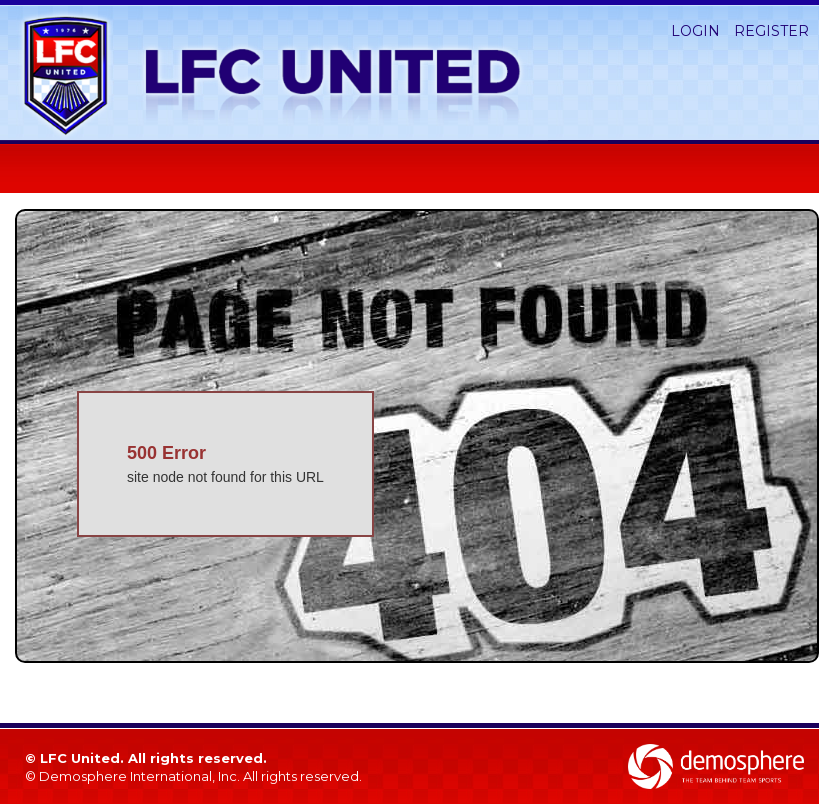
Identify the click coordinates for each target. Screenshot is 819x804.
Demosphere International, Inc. (139, 776)
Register (771, 31)
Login (695, 31)
